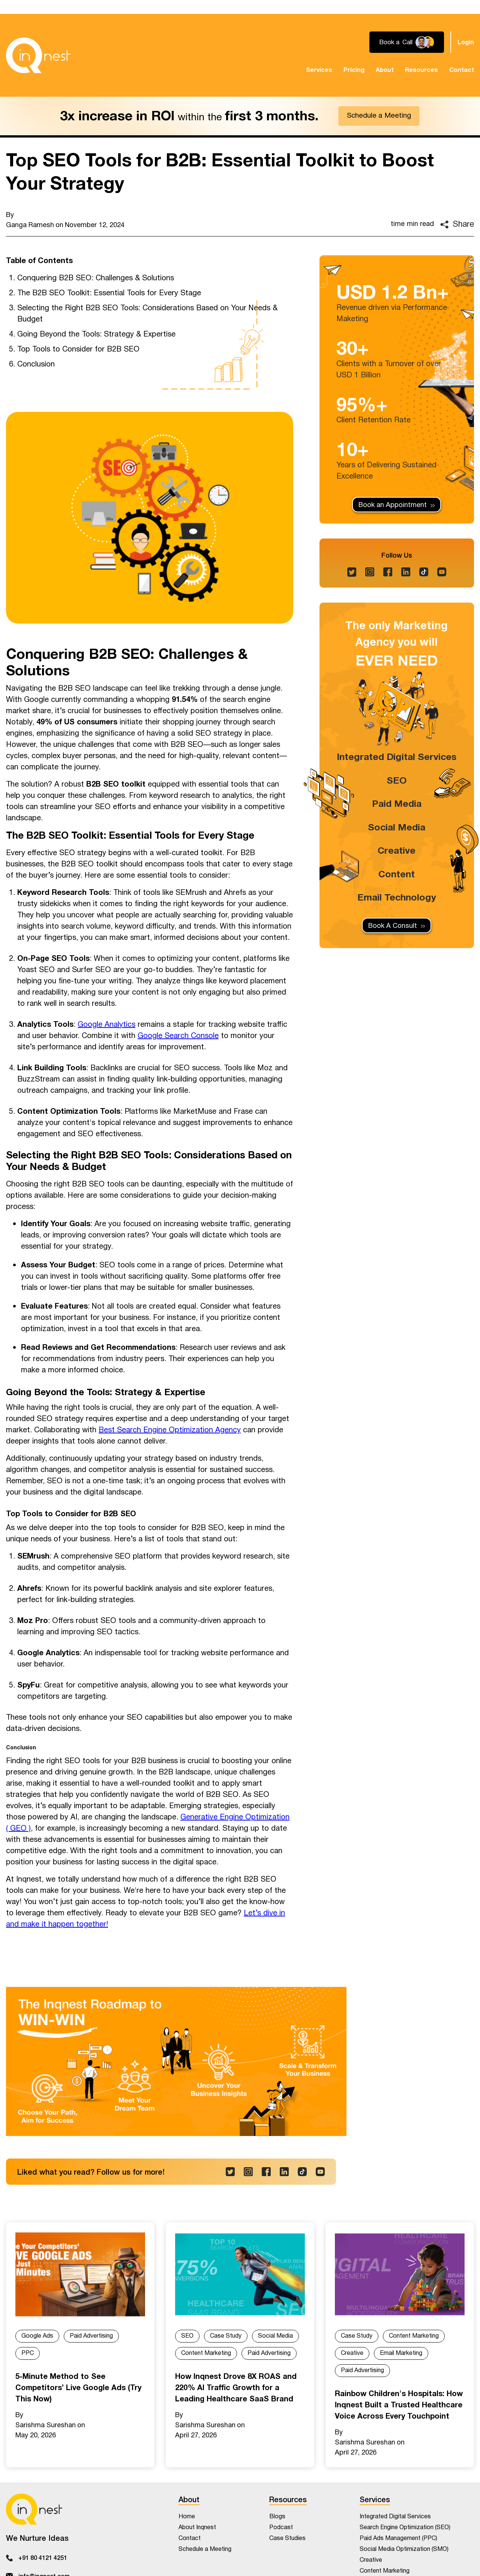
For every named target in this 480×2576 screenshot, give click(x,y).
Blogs (277, 2516)
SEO (397, 780)
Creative (397, 851)
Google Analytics (106, 1025)
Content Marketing (206, 2353)
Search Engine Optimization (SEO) (405, 2527)
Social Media (396, 827)
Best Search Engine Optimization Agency (170, 1430)
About (385, 70)
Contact (461, 70)
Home (186, 2516)
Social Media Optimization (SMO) (404, 2549)
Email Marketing (401, 2353)
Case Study (226, 2336)
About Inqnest (197, 2527)
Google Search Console (178, 1036)
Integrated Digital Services (396, 757)
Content (396, 874)
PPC (27, 2353)
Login (466, 42)
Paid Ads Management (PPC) (398, 2538)
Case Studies (287, 2538)
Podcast (281, 2527)
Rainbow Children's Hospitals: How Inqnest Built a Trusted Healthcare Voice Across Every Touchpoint (399, 2405)
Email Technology (396, 897)
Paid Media (397, 804)
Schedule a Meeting (379, 115)
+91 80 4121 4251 (42, 2557)
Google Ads (37, 2336)
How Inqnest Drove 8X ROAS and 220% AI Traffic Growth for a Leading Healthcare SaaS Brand (236, 2388)
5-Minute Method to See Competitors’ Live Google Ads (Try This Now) (78, 2388)
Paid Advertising (91, 2336)
